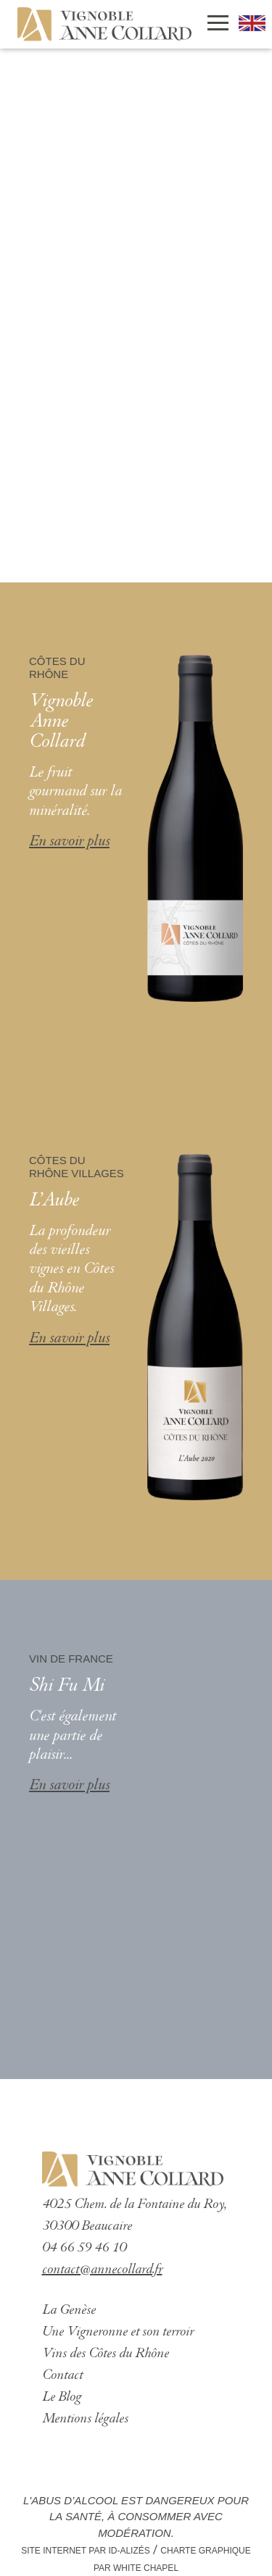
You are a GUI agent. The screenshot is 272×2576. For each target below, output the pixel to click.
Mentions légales (85, 2419)
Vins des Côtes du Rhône (105, 2354)
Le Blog (61, 2397)
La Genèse (69, 2310)
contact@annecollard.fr (102, 2270)
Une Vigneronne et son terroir (118, 2332)
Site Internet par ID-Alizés (85, 2551)
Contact (62, 2376)
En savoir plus (69, 842)
